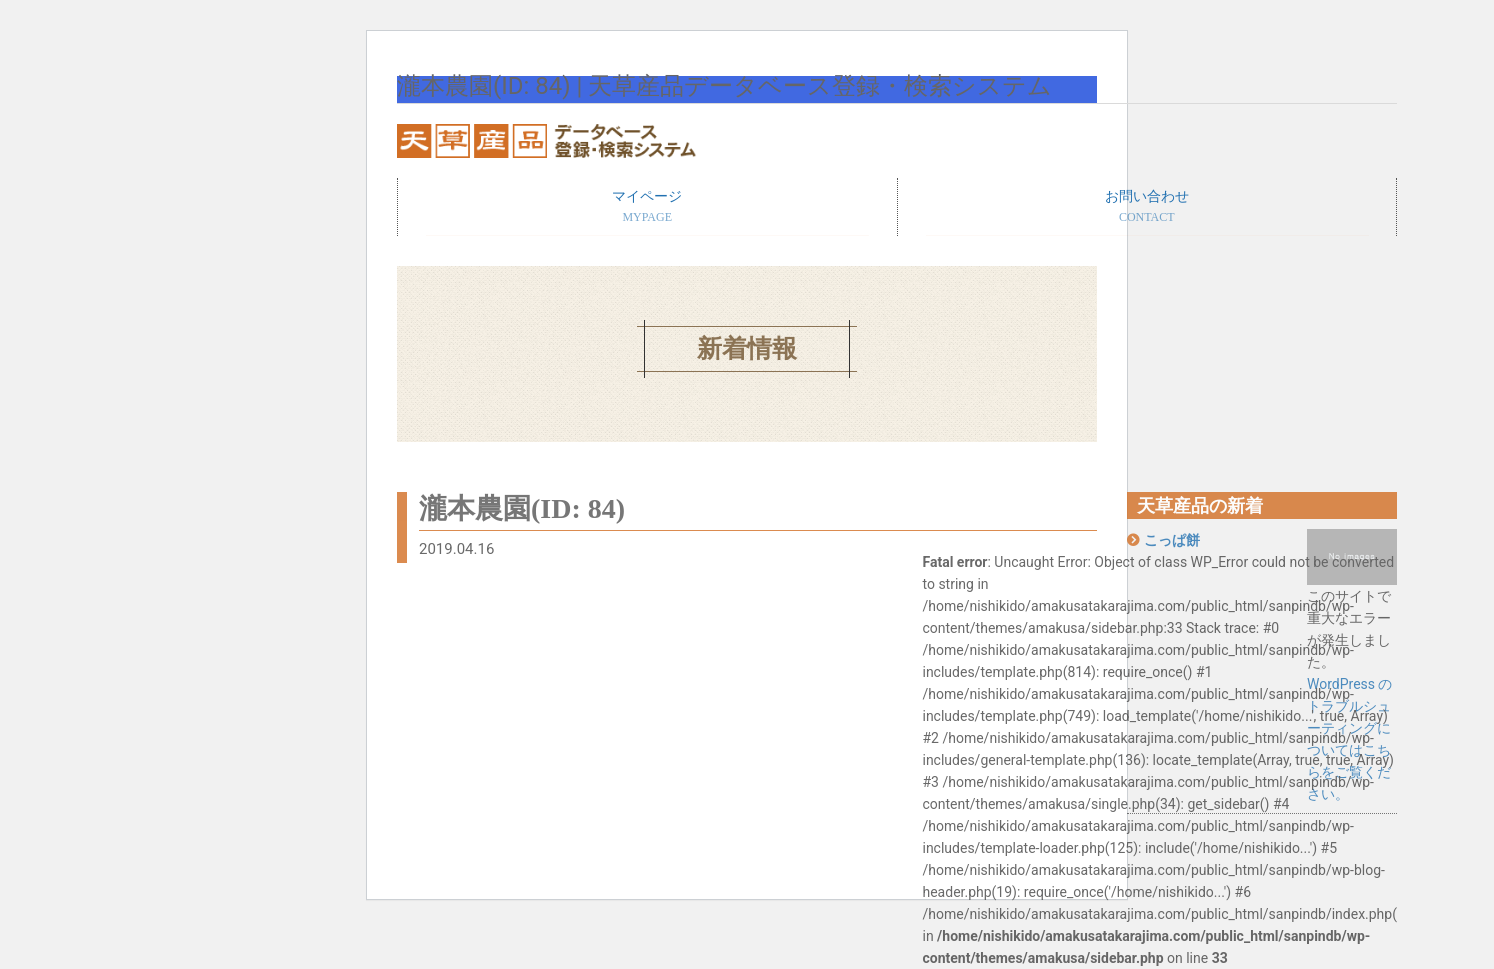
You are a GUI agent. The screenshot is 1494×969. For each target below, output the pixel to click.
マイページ (647, 208)
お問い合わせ (1147, 208)
